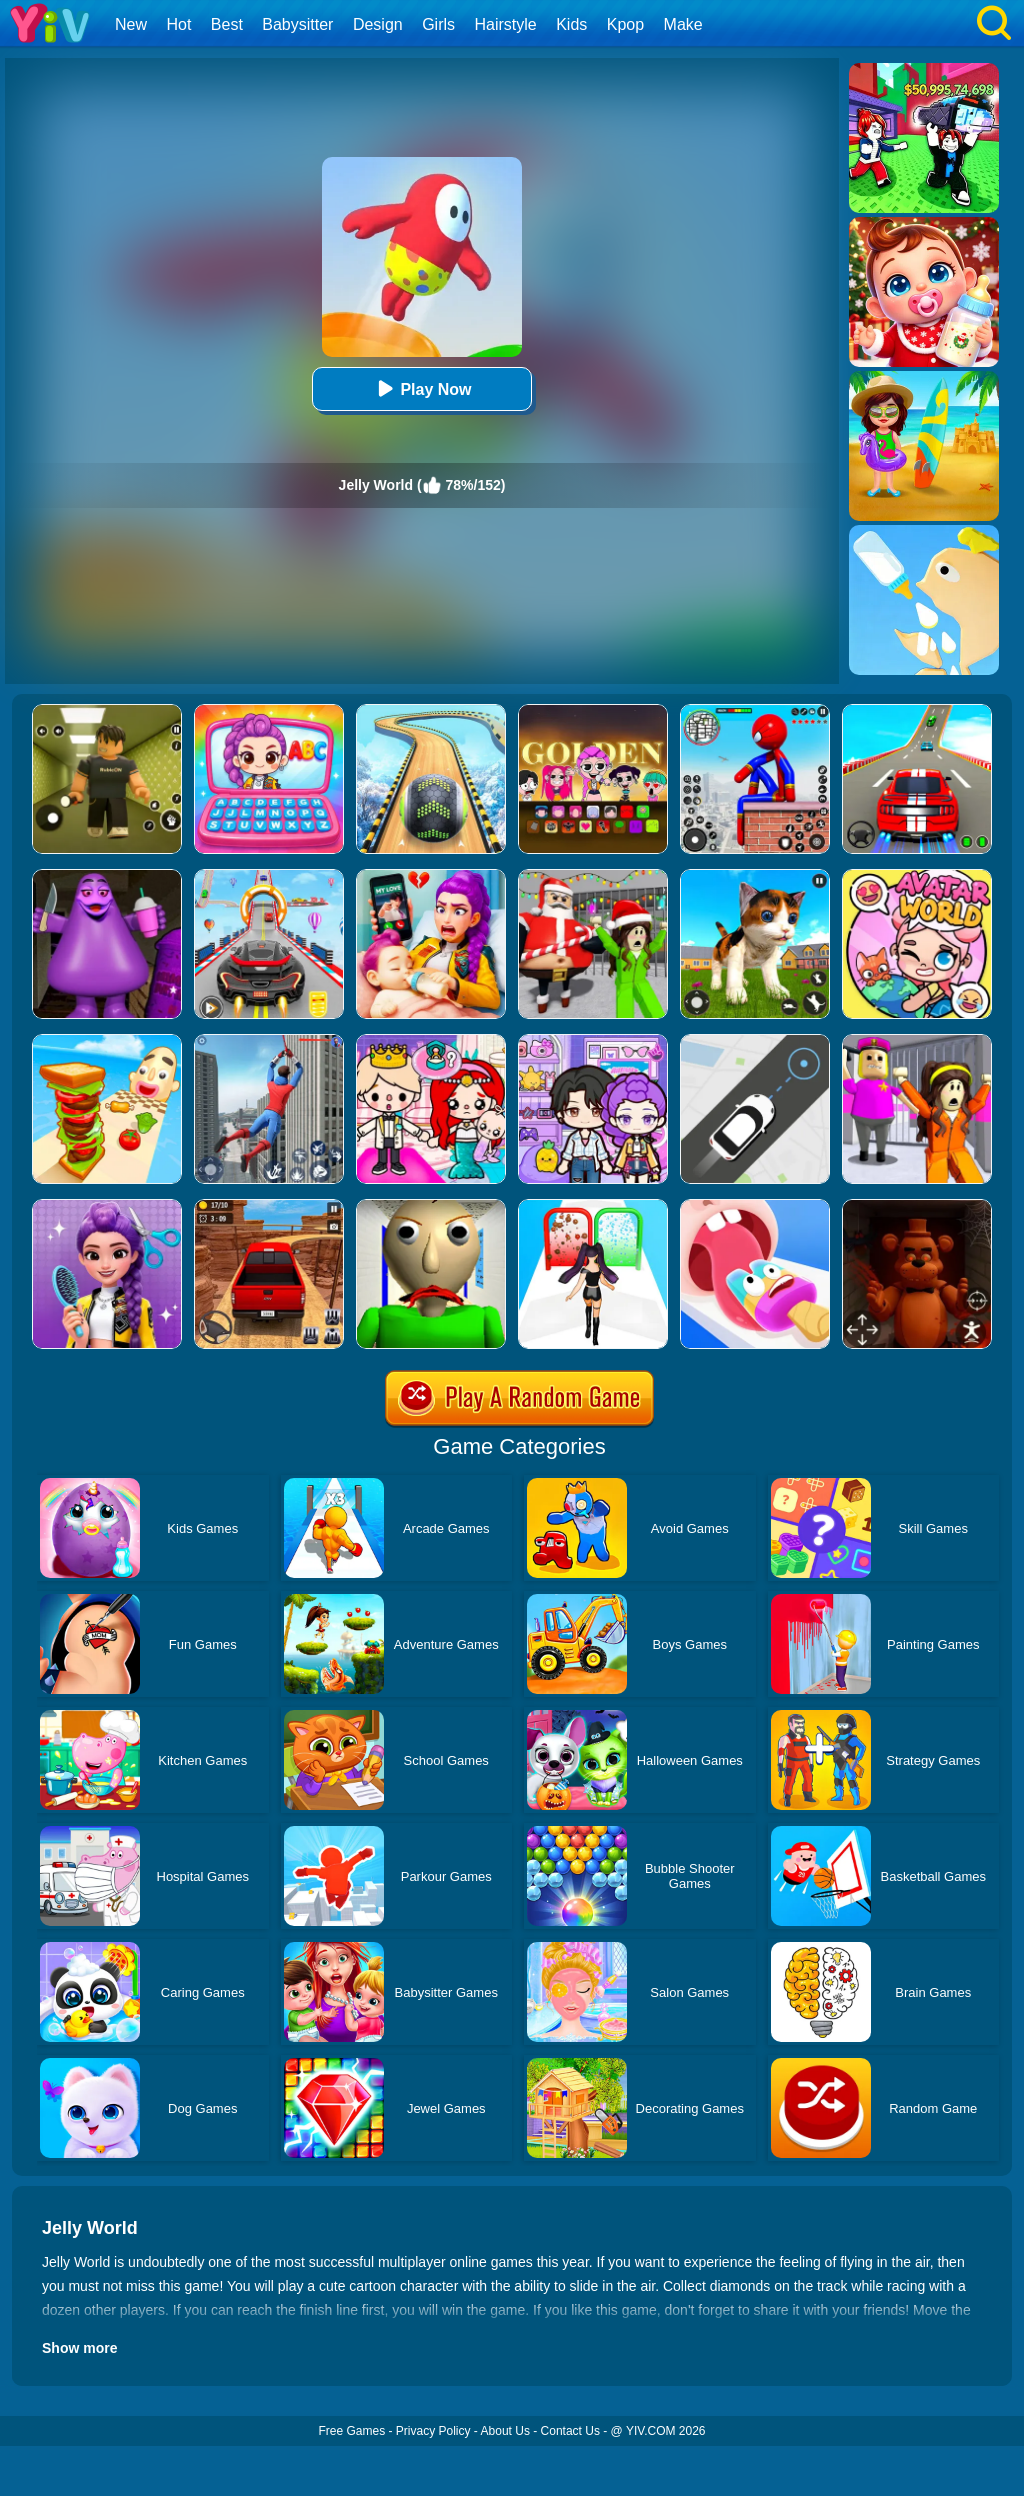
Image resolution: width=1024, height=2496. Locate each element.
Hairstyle (506, 24)
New (131, 24)
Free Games (351, 2431)
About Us (505, 2431)
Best (227, 24)
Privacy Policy (433, 2431)
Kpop (625, 24)
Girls (438, 24)
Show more (79, 2348)
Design (378, 24)
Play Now (421, 388)
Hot (178, 24)
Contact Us (570, 2431)
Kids (571, 24)
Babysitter (297, 24)
